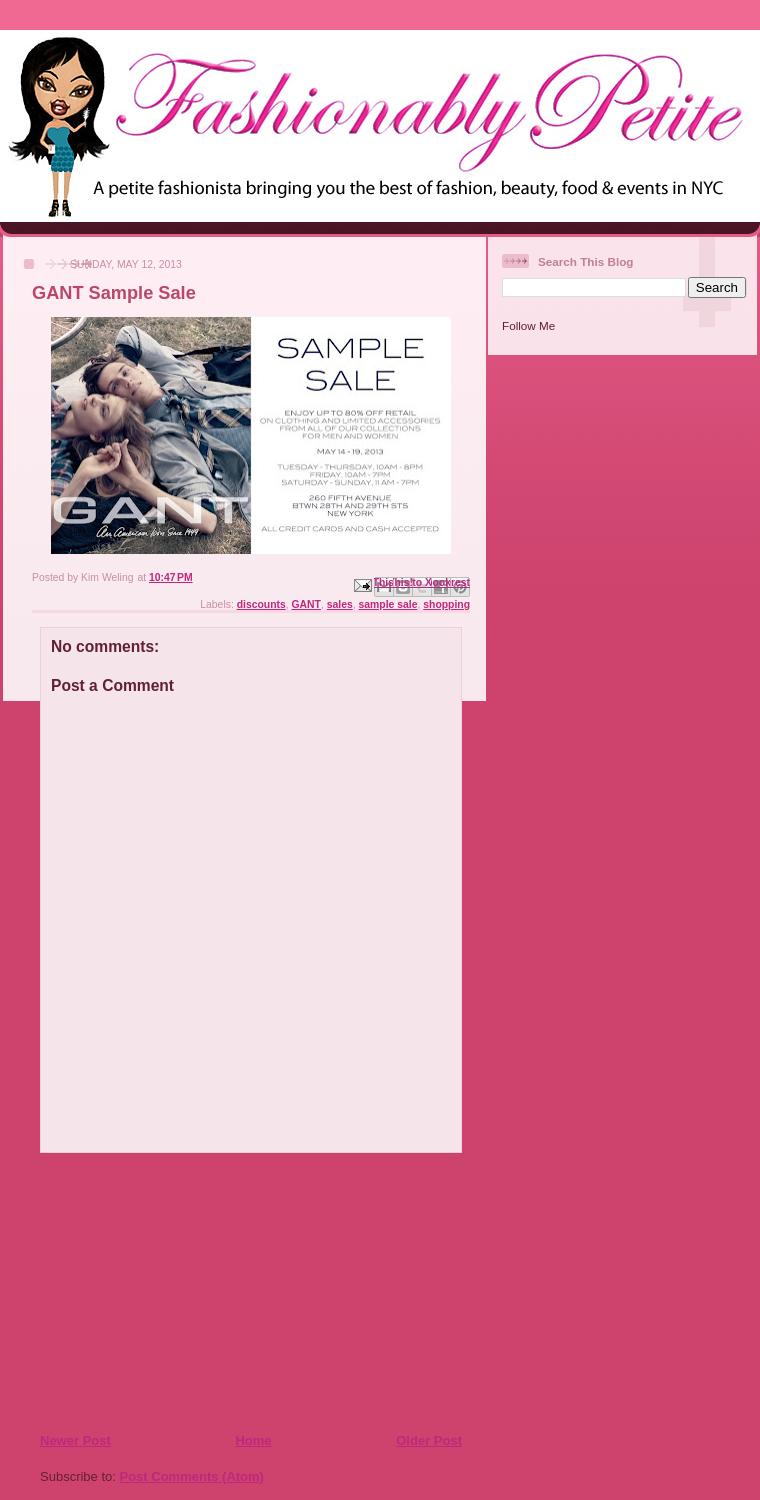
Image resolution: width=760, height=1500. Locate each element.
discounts (261, 604)
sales (340, 604)
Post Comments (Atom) (192, 1476)
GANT (306, 604)
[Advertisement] (161, 1292)
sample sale (388, 604)
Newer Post (75, 1440)
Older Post (429, 1440)
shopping (446, 604)
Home (253, 1440)
